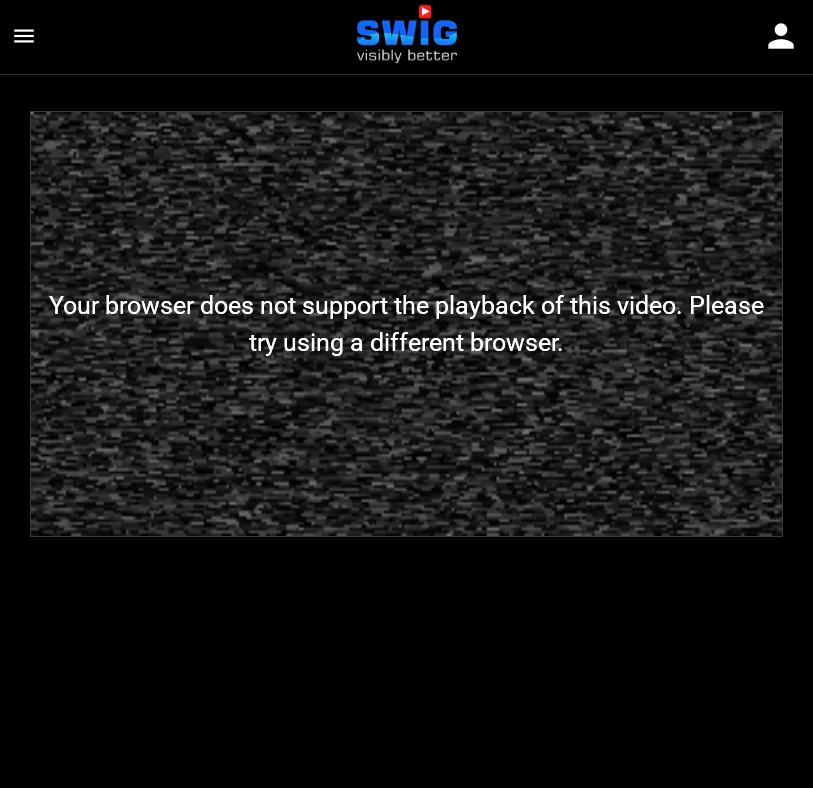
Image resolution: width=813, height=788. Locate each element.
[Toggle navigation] (781, 37)
